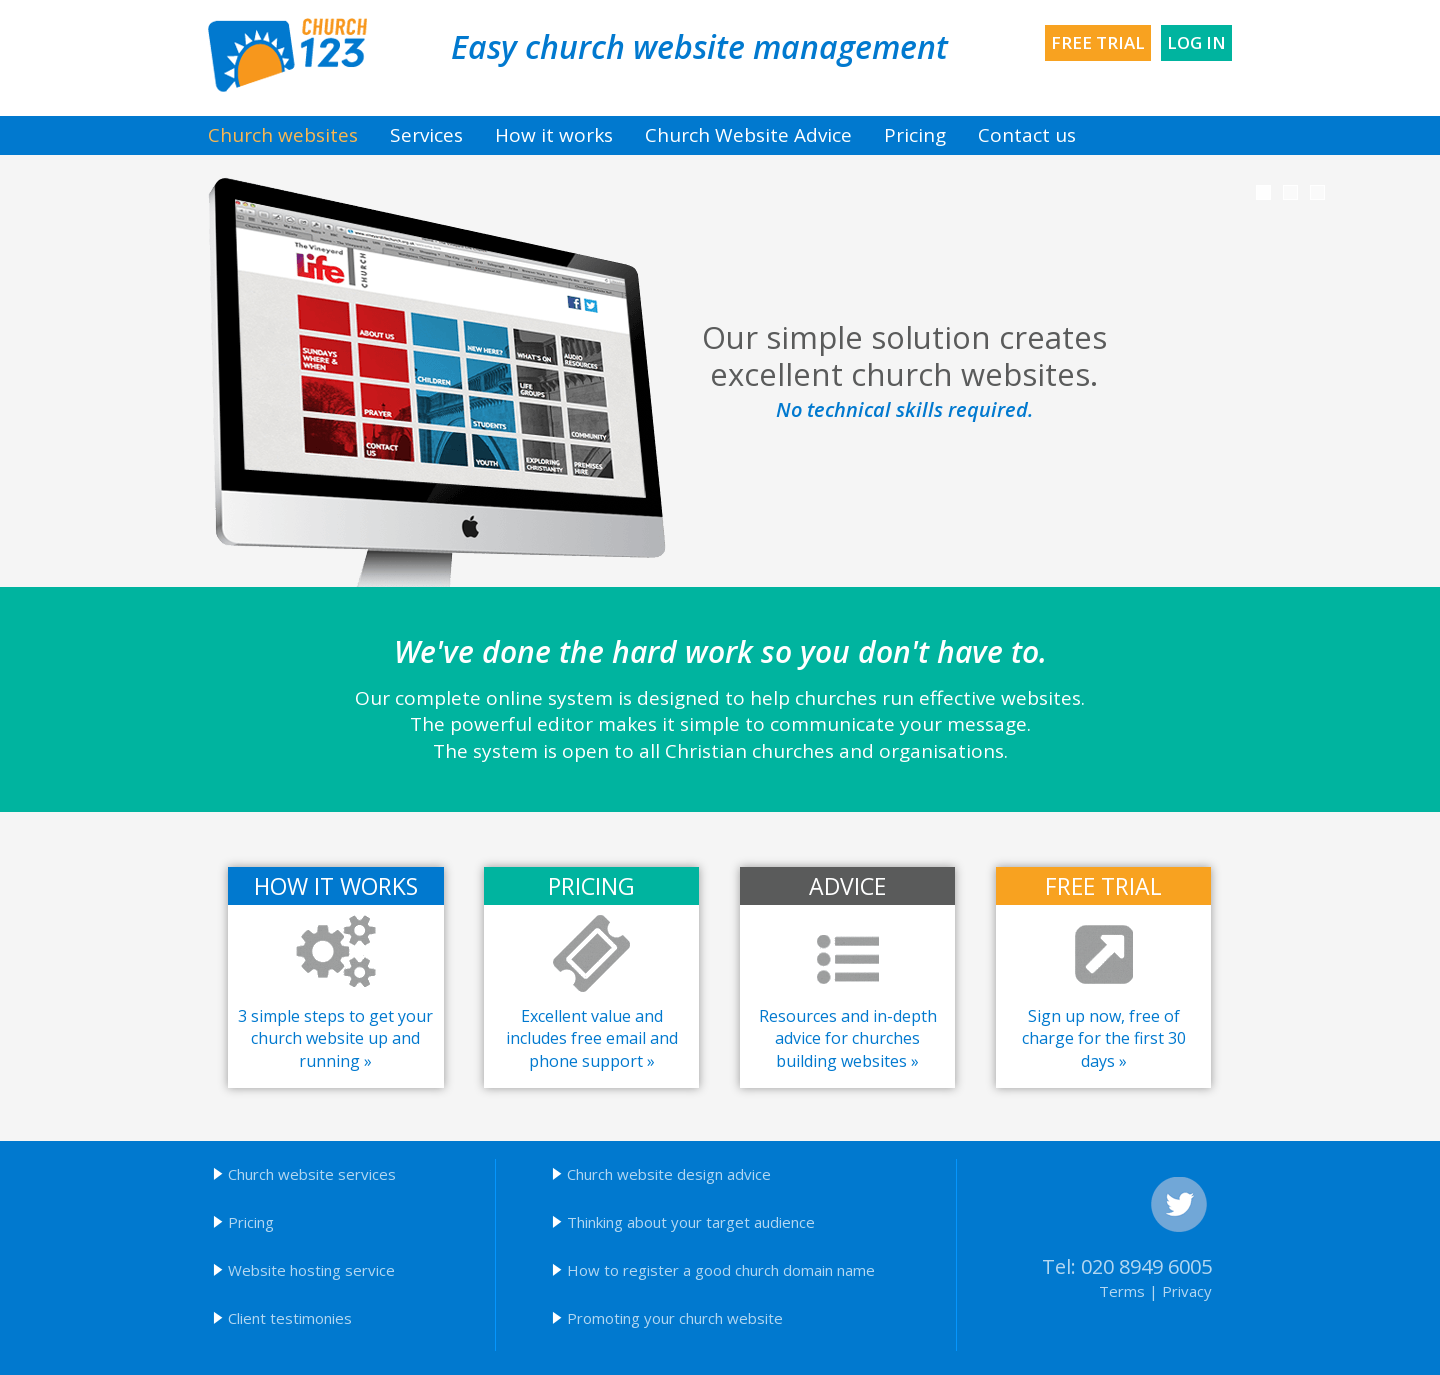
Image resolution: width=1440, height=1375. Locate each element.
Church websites (283, 135)
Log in (1196, 42)
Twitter (1179, 1205)
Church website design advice (669, 1174)
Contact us (1027, 135)
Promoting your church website (675, 1318)
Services (426, 135)
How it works (554, 135)
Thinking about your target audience (691, 1222)
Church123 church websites (287, 55)
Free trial (1098, 42)
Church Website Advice (748, 135)
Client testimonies (290, 1318)
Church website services (312, 1174)
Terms (1122, 1291)
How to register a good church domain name (721, 1270)
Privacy (1187, 1291)
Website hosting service (311, 1270)
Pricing (915, 135)
